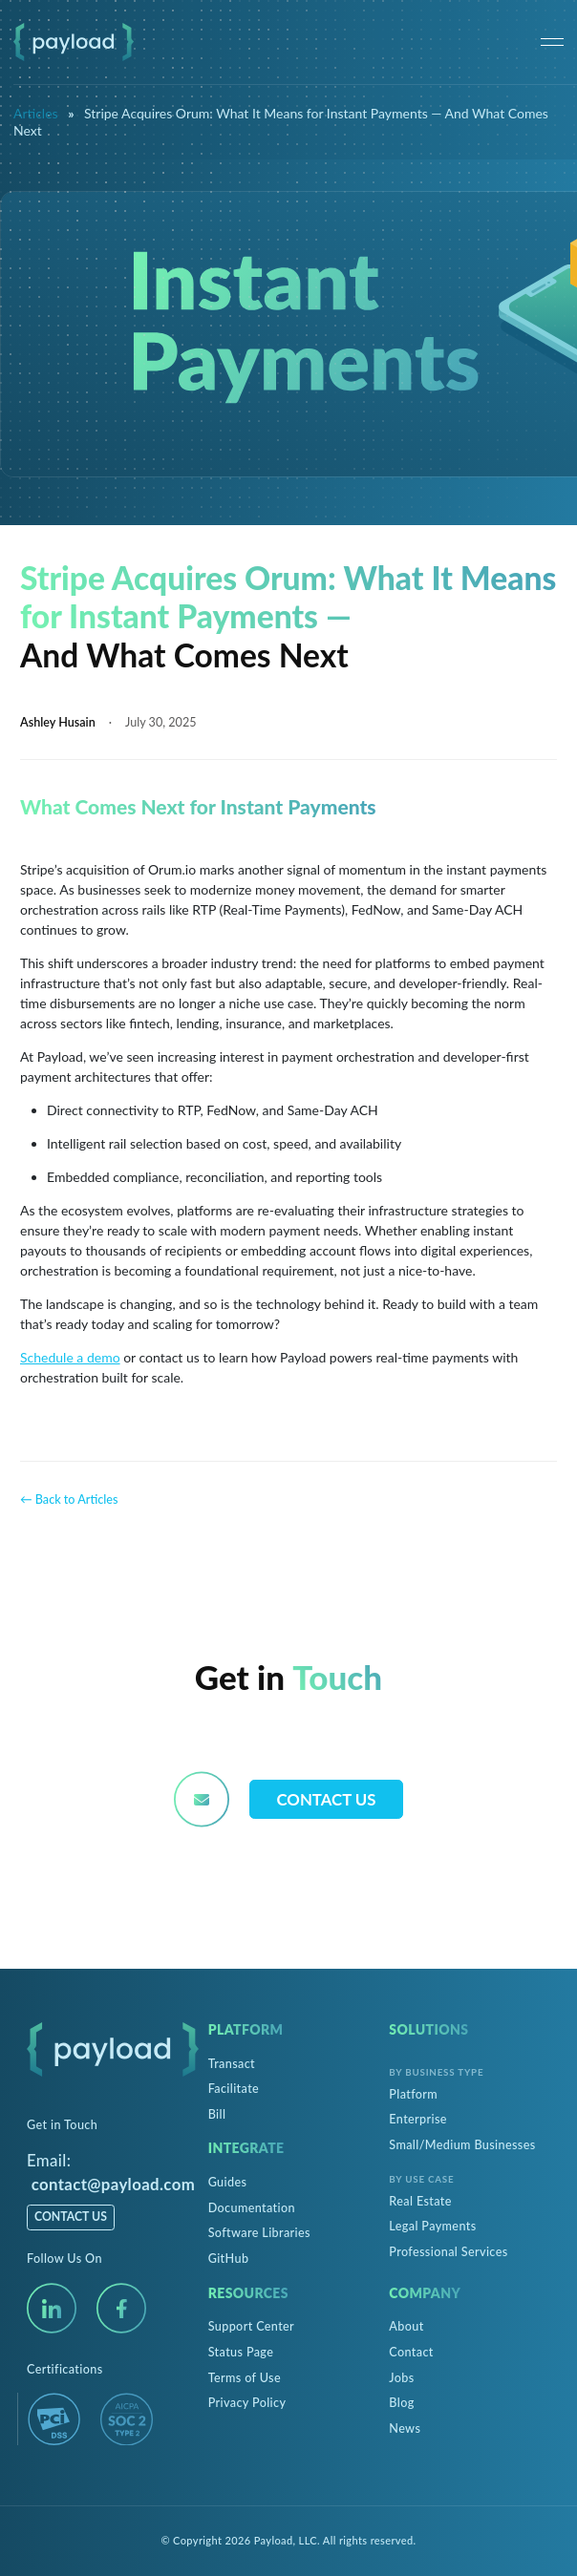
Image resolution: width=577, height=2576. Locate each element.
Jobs (401, 2378)
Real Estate (420, 2201)
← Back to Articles (69, 1499)
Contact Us (326, 1799)
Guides (227, 2182)
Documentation (251, 2208)
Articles (35, 113)
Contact (411, 2352)
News (404, 2428)
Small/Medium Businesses (462, 2145)
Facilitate (233, 2088)
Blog (401, 2403)
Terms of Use (244, 2378)
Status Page (241, 2352)
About (406, 2326)
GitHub (228, 2258)
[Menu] (552, 42)
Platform (413, 2094)
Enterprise (418, 2119)
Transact (231, 2064)
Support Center (251, 2326)
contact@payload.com (113, 2184)
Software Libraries (259, 2233)
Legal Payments (432, 2226)
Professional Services (448, 2252)
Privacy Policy (247, 2403)
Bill (217, 2114)
